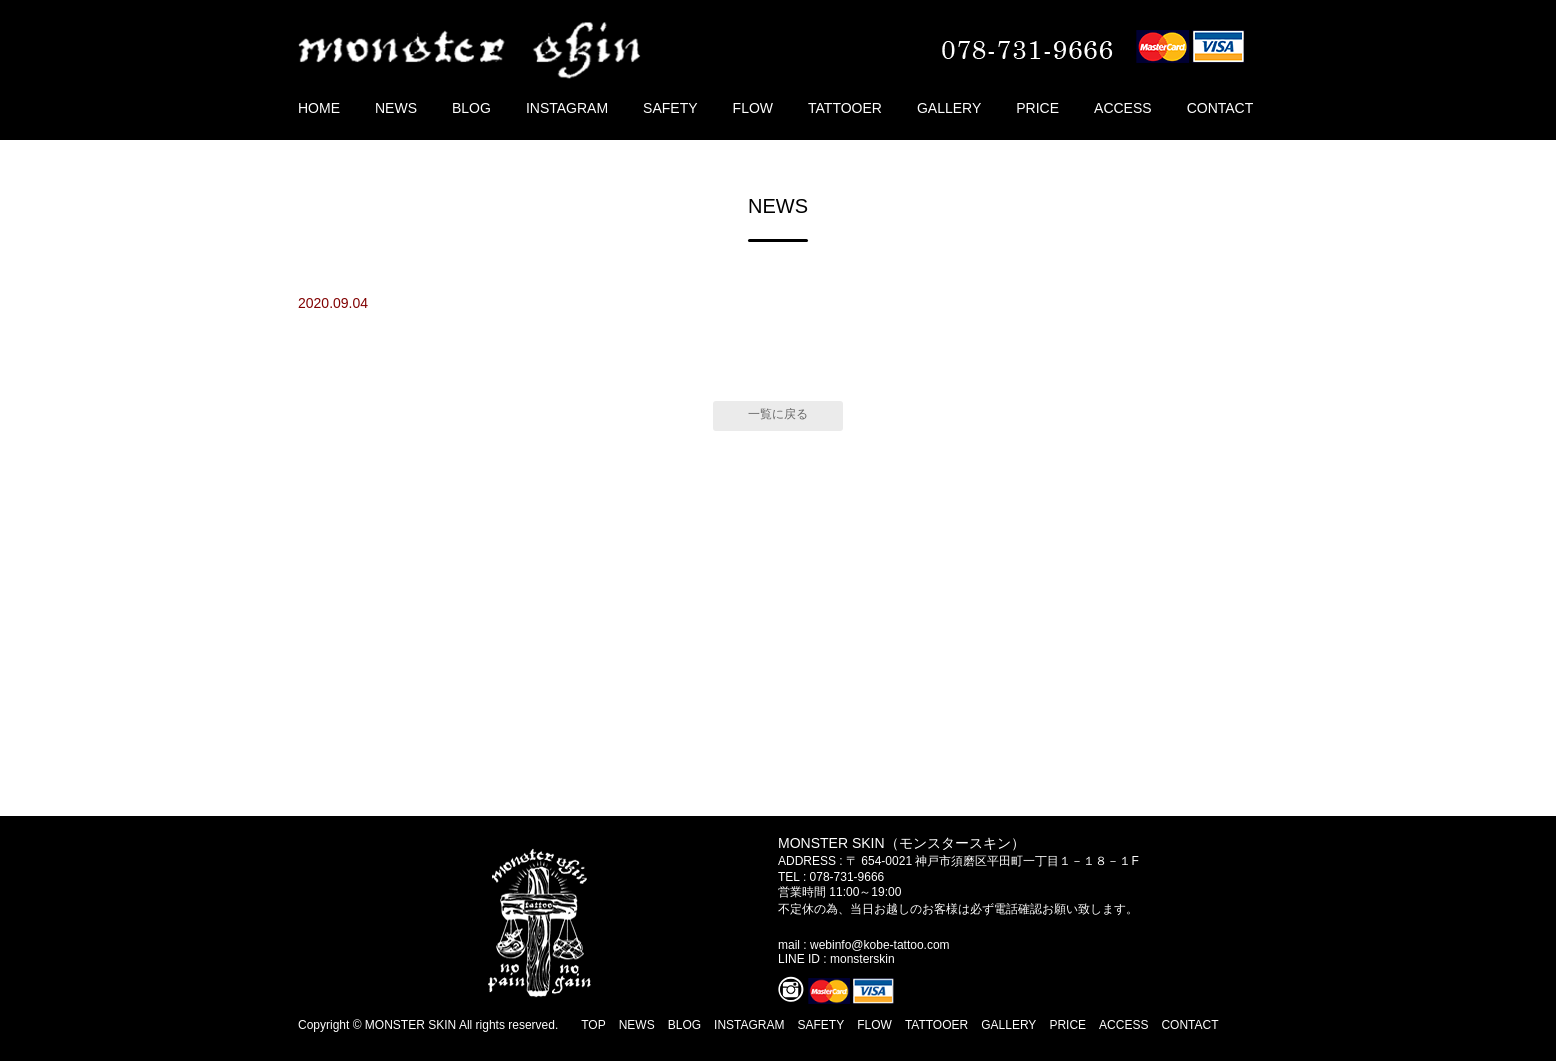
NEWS (396, 108)
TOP (593, 1025)
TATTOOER (845, 108)
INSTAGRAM (567, 108)
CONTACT (1220, 108)
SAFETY (670, 108)
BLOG (471, 108)
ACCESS (1123, 108)
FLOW (753, 108)
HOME (319, 108)
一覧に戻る (778, 414)
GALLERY (949, 108)
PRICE (1037, 108)
